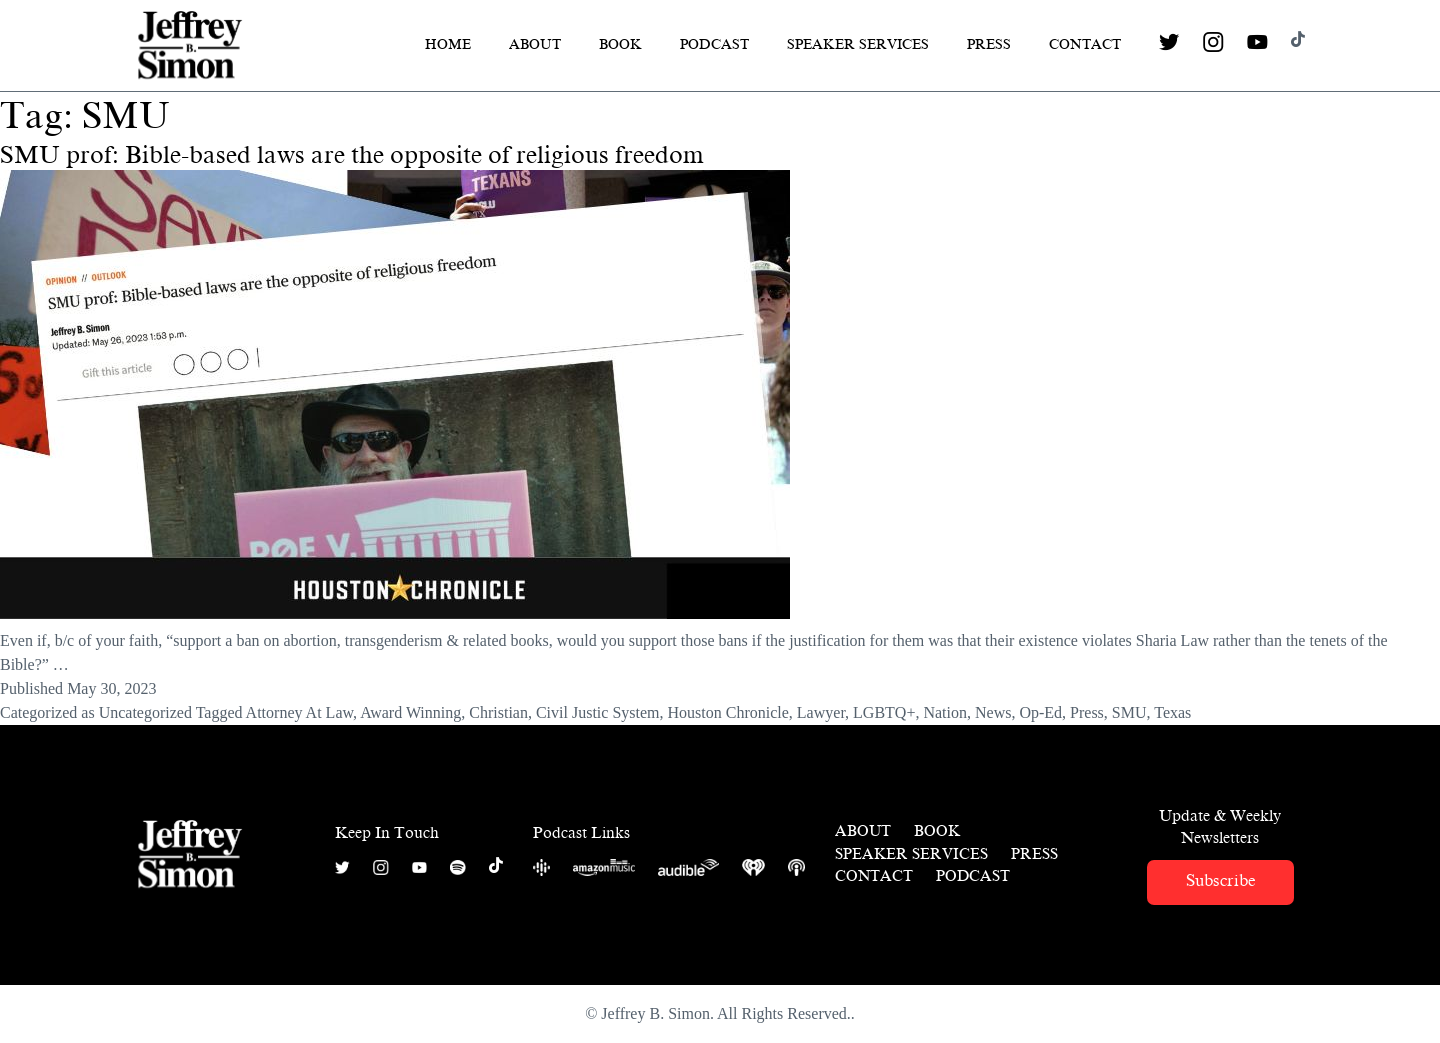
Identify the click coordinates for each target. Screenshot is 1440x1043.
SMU (1129, 712)
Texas (1172, 712)
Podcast (714, 44)
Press (989, 44)
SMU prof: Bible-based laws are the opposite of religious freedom (352, 155)
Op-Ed (1040, 712)
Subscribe (1220, 880)
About (535, 44)
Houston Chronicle (728, 712)
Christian (498, 712)
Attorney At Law (299, 712)
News (993, 712)
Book (620, 44)
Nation (945, 712)
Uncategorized (145, 712)
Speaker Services (858, 44)
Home (448, 44)
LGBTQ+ (884, 712)
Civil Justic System (598, 712)
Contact (1085, 44)
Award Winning (410, 712)
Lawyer (821, 712)
